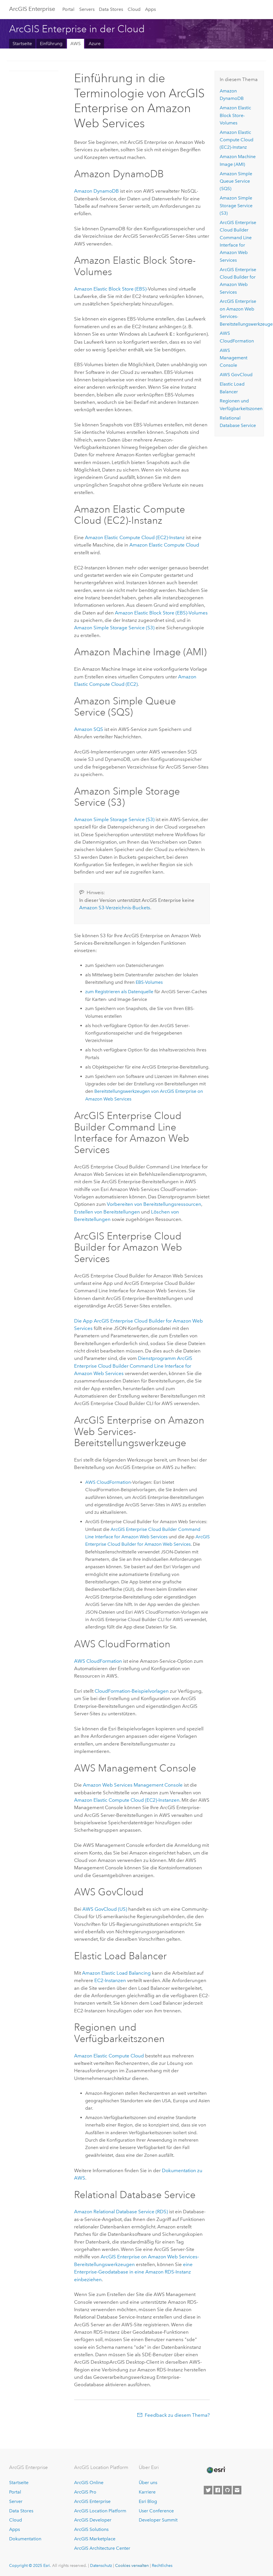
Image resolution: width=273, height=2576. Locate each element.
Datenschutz (101, 2565)
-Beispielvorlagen (132, 1690)
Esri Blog (148, 2501)
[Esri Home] (216, 2469)
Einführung (51, 43)
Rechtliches (162, 2565)
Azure (95, 43)
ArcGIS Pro (85, 2491)
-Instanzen (127, 1799)
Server (16, 2501)
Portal (68, 9)
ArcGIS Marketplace (94, 2538)
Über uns (148, 2482)
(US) (104, 1908)
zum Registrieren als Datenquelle (119, 991)
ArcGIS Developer (92, 2519)
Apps (150, 9)
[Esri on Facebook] (217, 2489)
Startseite (22, 43)
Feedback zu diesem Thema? (177, 2414)
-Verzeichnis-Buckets (114, 907)
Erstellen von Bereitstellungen (107, 1211)
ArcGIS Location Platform (100, 2510)
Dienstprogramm (133, 1365)
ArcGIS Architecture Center (102, 2547)
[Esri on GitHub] (227, 2489)
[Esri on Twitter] (208, 2489)
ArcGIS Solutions (91, 2528)
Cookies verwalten (132, 2565)
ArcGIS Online (88, 2482)
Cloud (134, 9)
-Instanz (135, 537)
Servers (87, 9)
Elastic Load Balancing (116, 1972)
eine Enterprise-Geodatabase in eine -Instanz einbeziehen (133, 2271)
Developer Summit (158, 2519)
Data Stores (111, 9)
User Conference (156, 2510)
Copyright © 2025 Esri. (30, 2565)
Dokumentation (25, 2538)
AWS (75, 43)
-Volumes (161, 612)
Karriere (147, 2491)
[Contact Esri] (237, 2489)
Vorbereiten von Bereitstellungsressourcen (154, 1203)
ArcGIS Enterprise (32, 8)
